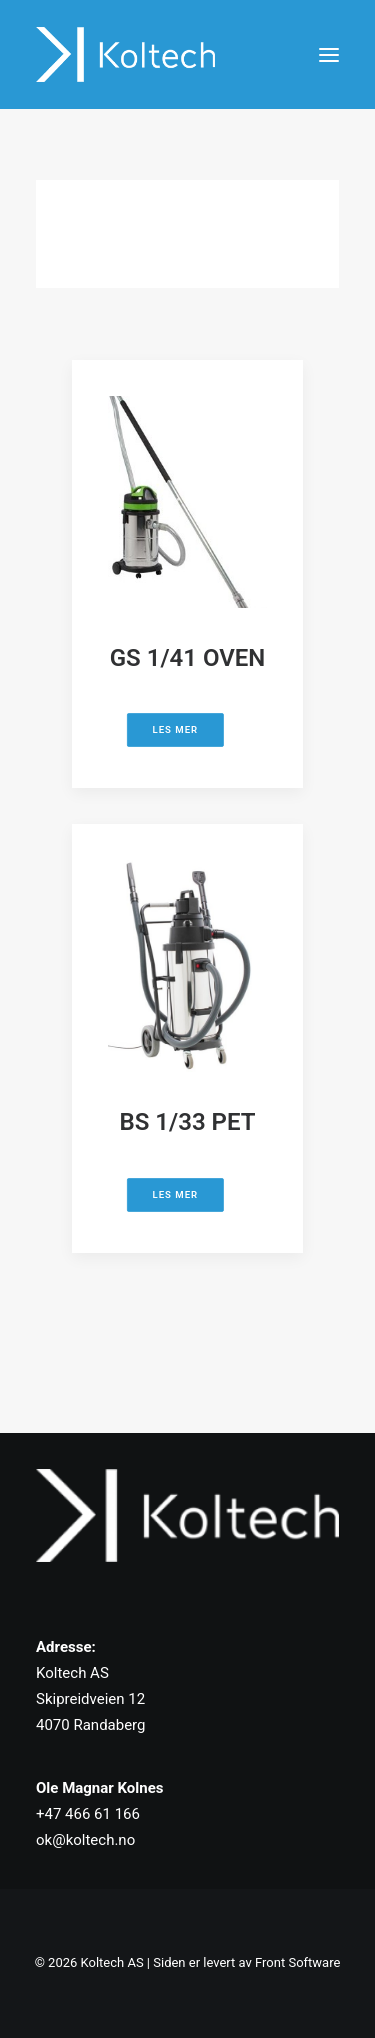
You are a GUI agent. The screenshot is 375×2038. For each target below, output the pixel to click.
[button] (329, 54)
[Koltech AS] (125, 54)
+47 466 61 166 (88, 1814)
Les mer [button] (175, 730)
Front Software (297, 1962)
